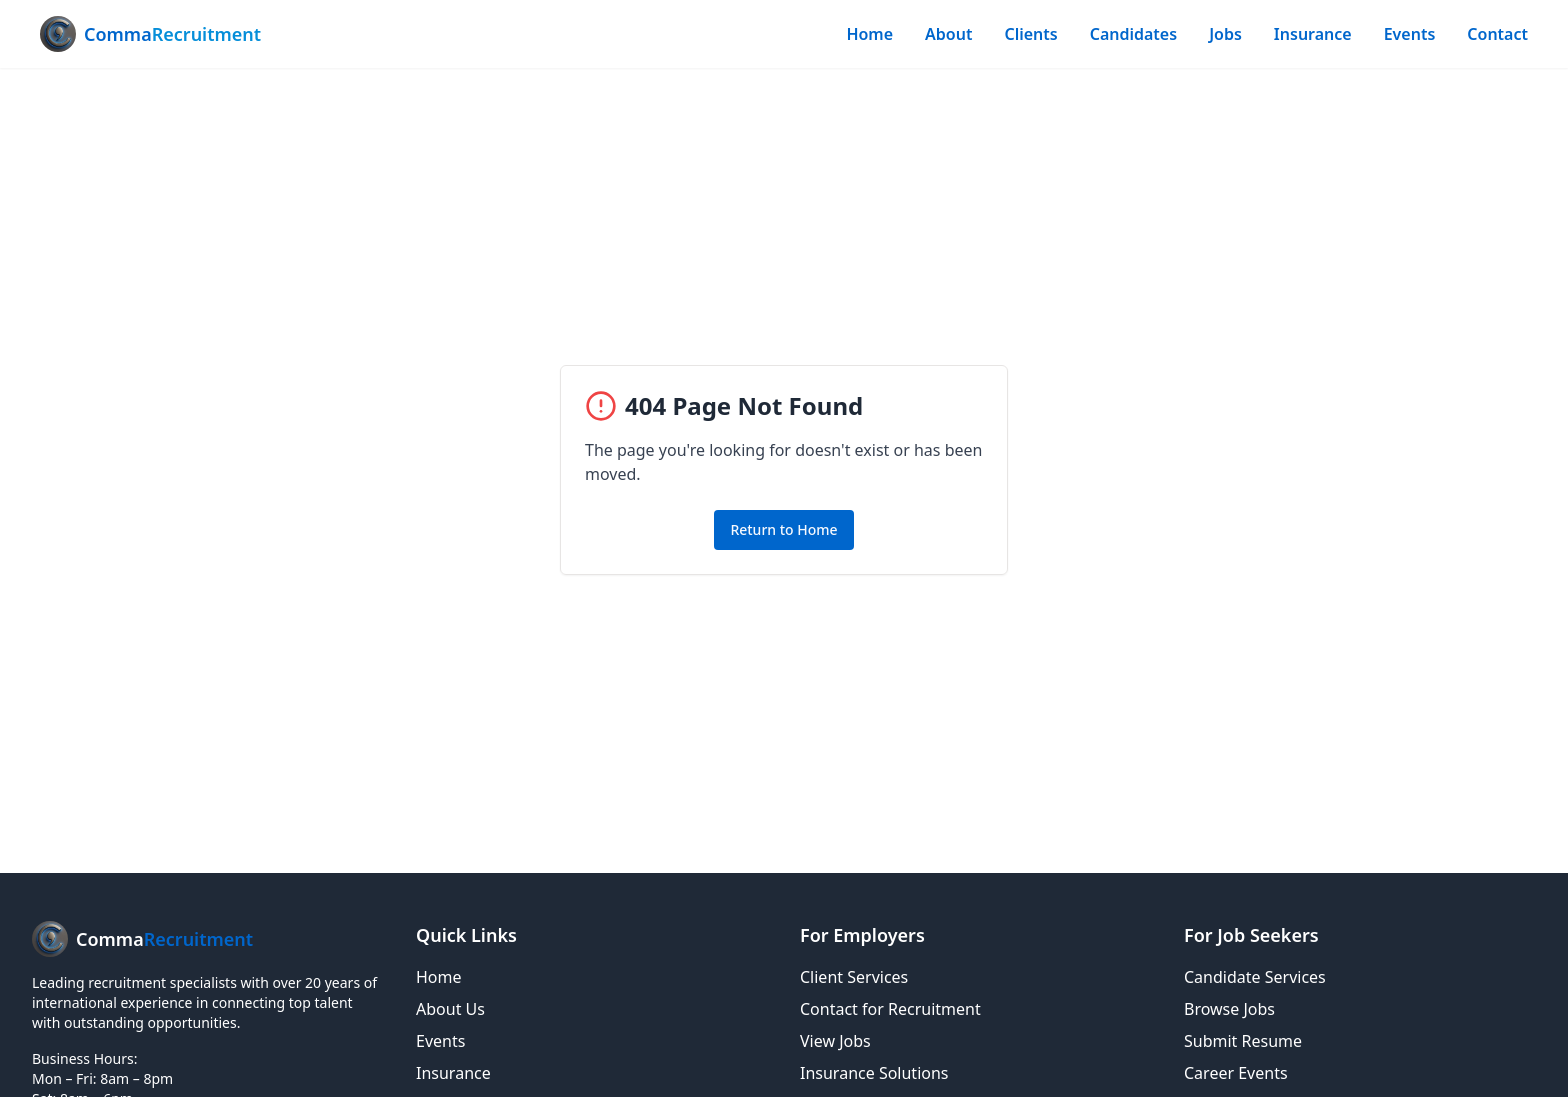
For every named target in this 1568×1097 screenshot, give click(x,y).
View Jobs (835, 1041)
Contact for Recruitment (890, 1009)
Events (1410, 34)
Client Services (854, 977)
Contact (1497, 34)
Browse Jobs (1229, 1009)
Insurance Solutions (874, 1073)
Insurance (1313, 34)
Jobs (1225, 34)
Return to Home (783, 529)
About (948, 34)
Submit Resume (1243, 1041)
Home (869, 34)
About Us (450, 1009)
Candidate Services (1255, 977)
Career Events (1236, 1073)
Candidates (1133, 34)
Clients (1030, 34)
